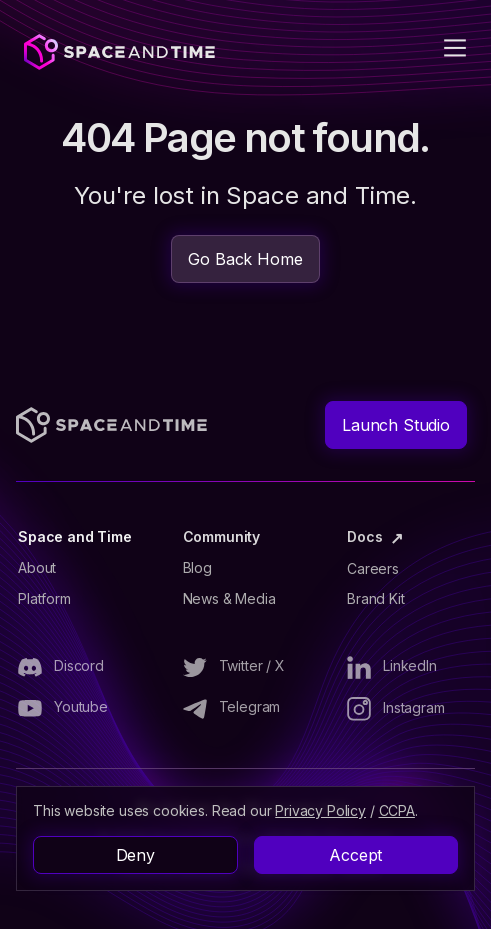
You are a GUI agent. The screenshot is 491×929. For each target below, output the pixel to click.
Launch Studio (396, 425)
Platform (44, 599)
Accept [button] (355, 855)
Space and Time (75, 537)
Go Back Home (245, 259)
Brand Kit (376, 599)
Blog (197, 568)
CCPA (397, 810)
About (37, 568)
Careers (373, 569)
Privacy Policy (320, 810)
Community (222, 537)
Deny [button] (135, 855)
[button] (443, 48)
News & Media (229, 599)
